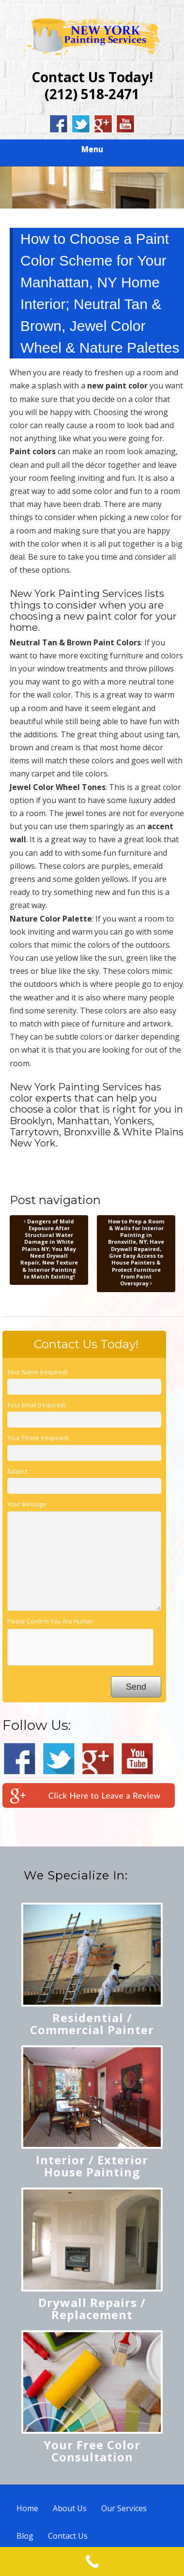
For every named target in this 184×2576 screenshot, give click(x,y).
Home (27, 2508)
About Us (70, 2508)
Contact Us (68, 2536)
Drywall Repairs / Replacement (92, 2308)
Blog (24, 2536)
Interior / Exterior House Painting (92, 2166)
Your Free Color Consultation (92, 2451)
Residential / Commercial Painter (92, 2024)
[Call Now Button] (92, 2561)
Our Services (124, 2508)
